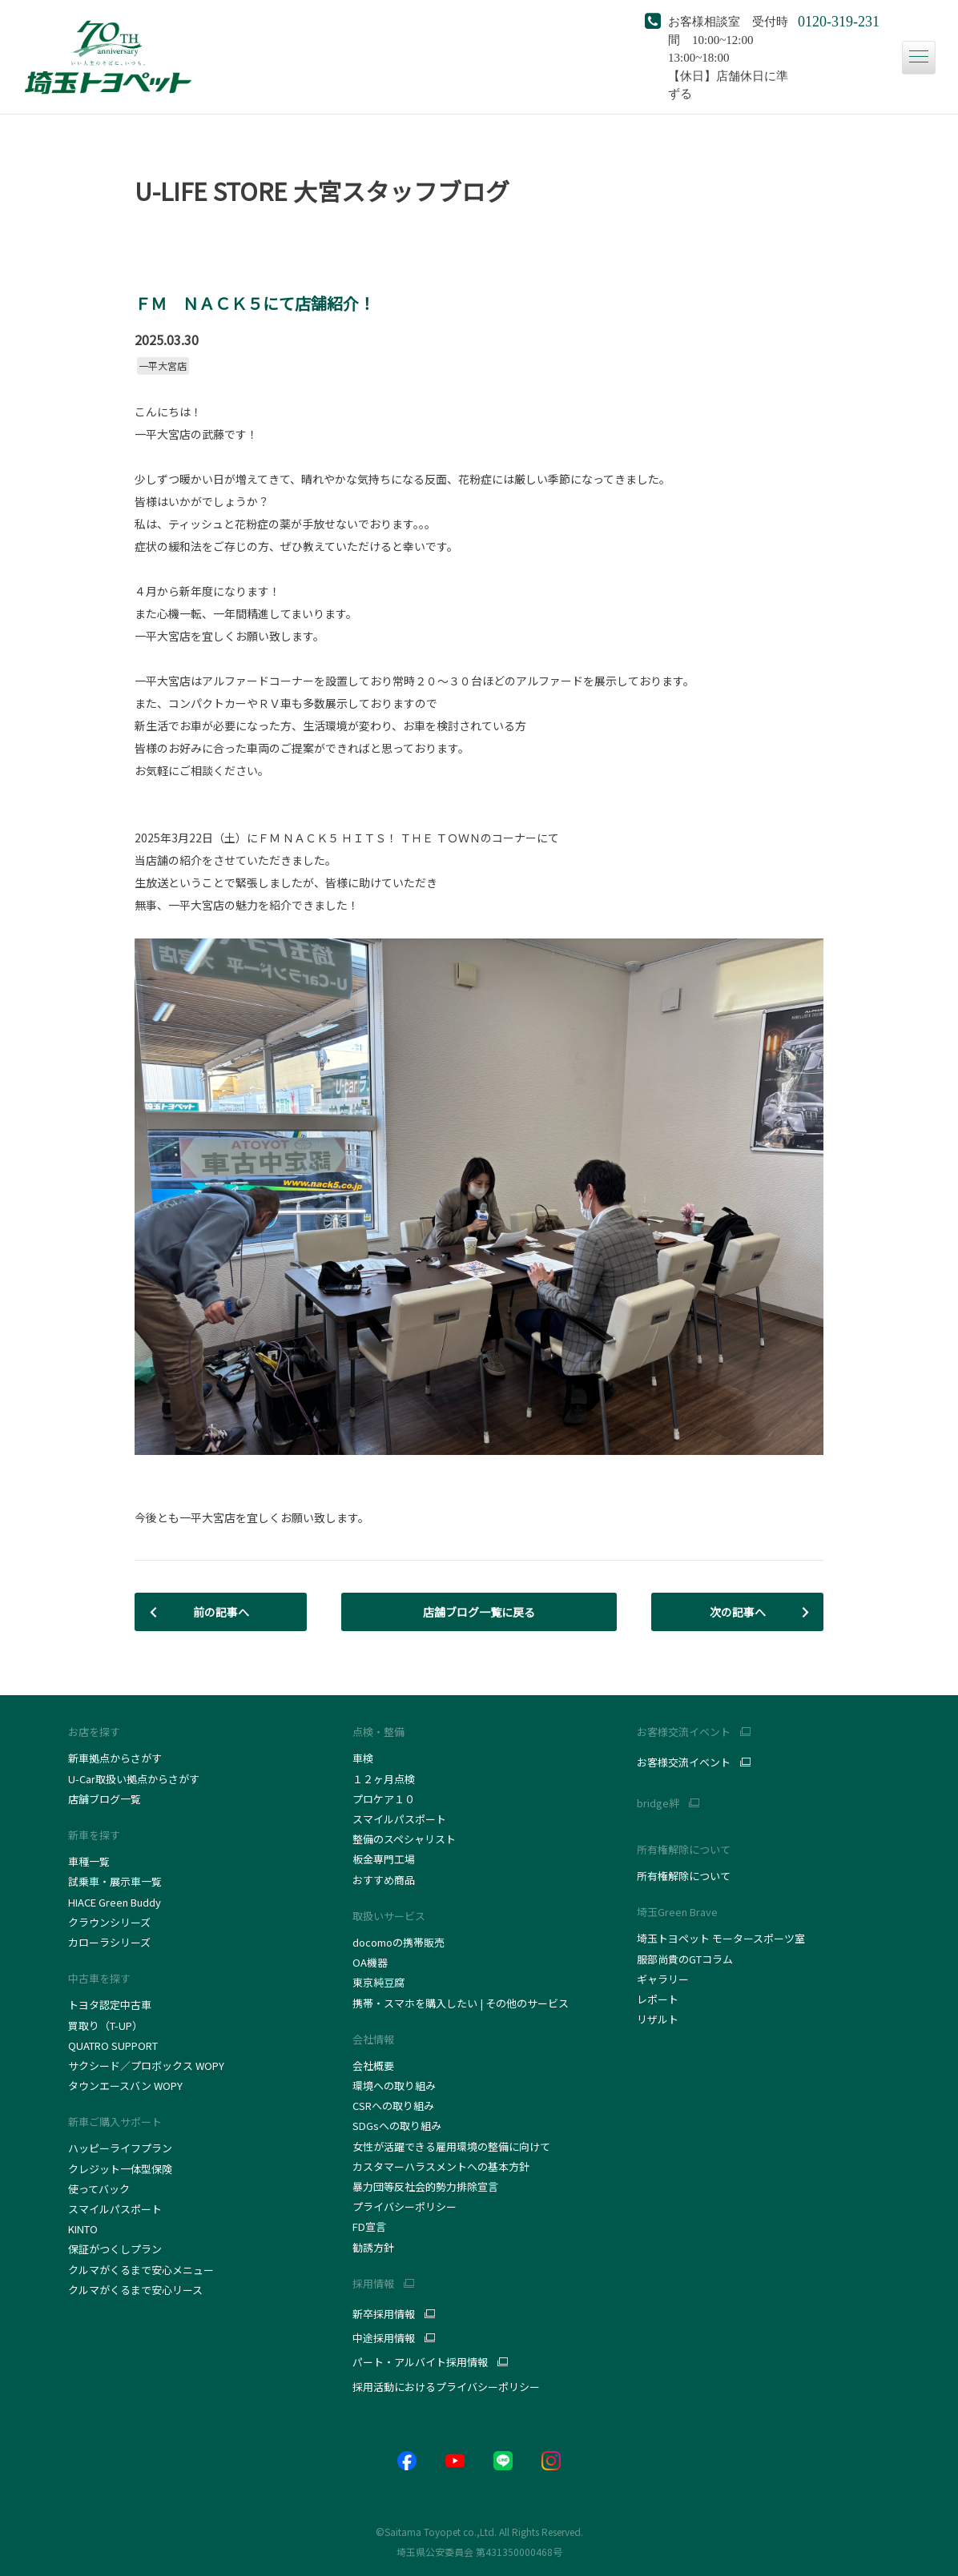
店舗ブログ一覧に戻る (479, 1612)
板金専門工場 (383, 1859)
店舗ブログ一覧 (104, 1798)
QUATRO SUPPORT (113, 2045)
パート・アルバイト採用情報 (420, 2362)
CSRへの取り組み (393, 2105)
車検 (362, 1758)
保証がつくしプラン (115, 2249)
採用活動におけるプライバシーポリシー (446, 2386)
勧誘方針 (373, 2247)
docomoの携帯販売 (398, 1942)
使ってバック (99, 2188)
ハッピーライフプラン (120, 2148)
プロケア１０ (383, 1798)
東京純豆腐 (378, 1982)
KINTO (83, 2228)
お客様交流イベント (684, 1762)
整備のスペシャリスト (404, 1839)
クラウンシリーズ (109, 1922)
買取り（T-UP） (105, 2025)
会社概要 (373, 2065)
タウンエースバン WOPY (125, 2085)
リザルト (657, 2019)
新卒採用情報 (383, 2314)
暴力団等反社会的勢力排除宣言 (425, 2186)
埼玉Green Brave (677, 1911)
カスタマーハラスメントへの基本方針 (440, 2166)
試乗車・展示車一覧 (115, 1881)
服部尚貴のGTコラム (685, 1959)
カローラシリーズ (109, 1942)
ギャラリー (663, 1979)
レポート (657, 1999)
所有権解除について (684, 1849)
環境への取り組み (394, 2085)
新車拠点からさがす (115, 1758)
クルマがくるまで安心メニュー (141, 2269)
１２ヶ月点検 (383, 1778)
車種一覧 (89, 1861)
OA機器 (370, 1962)
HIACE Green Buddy (115, 1902)
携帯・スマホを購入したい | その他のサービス (460, 2003)
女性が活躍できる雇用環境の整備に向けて (451, 2146)
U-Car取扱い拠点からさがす (133, 1778)
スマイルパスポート (115, 2208)
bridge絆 (658, 1803)
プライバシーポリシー (404, 2206)
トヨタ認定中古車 (109, 2004)
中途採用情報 (383, 2338)
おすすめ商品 (383, 1879)
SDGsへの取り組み (396, 2125)
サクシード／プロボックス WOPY (146, 2065)
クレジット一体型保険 (120, 2168)
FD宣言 (369, 2226)
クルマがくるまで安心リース (135, 2289)
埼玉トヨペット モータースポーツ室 (721, 1938)
